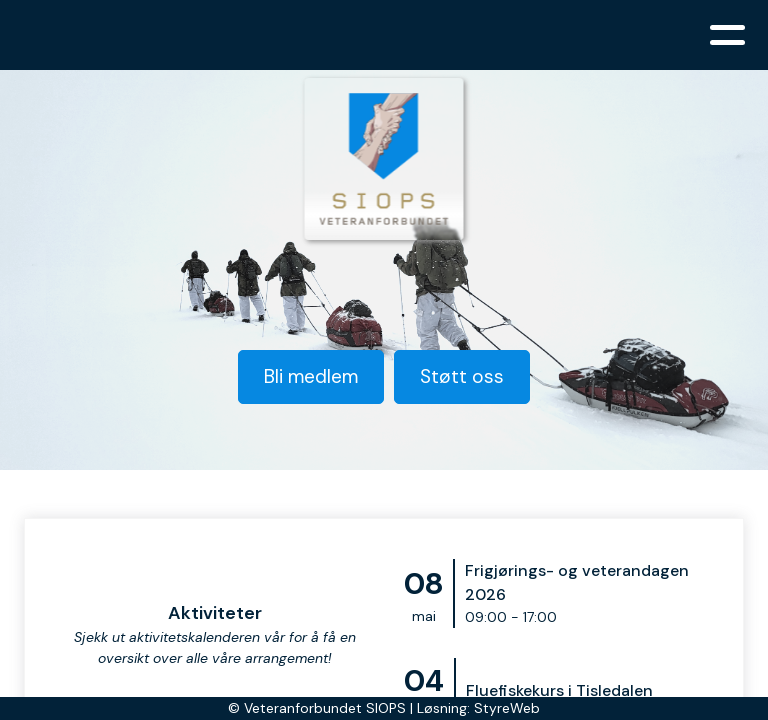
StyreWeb (507, 708)
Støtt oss (462, 376)
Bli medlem (311, 376)
